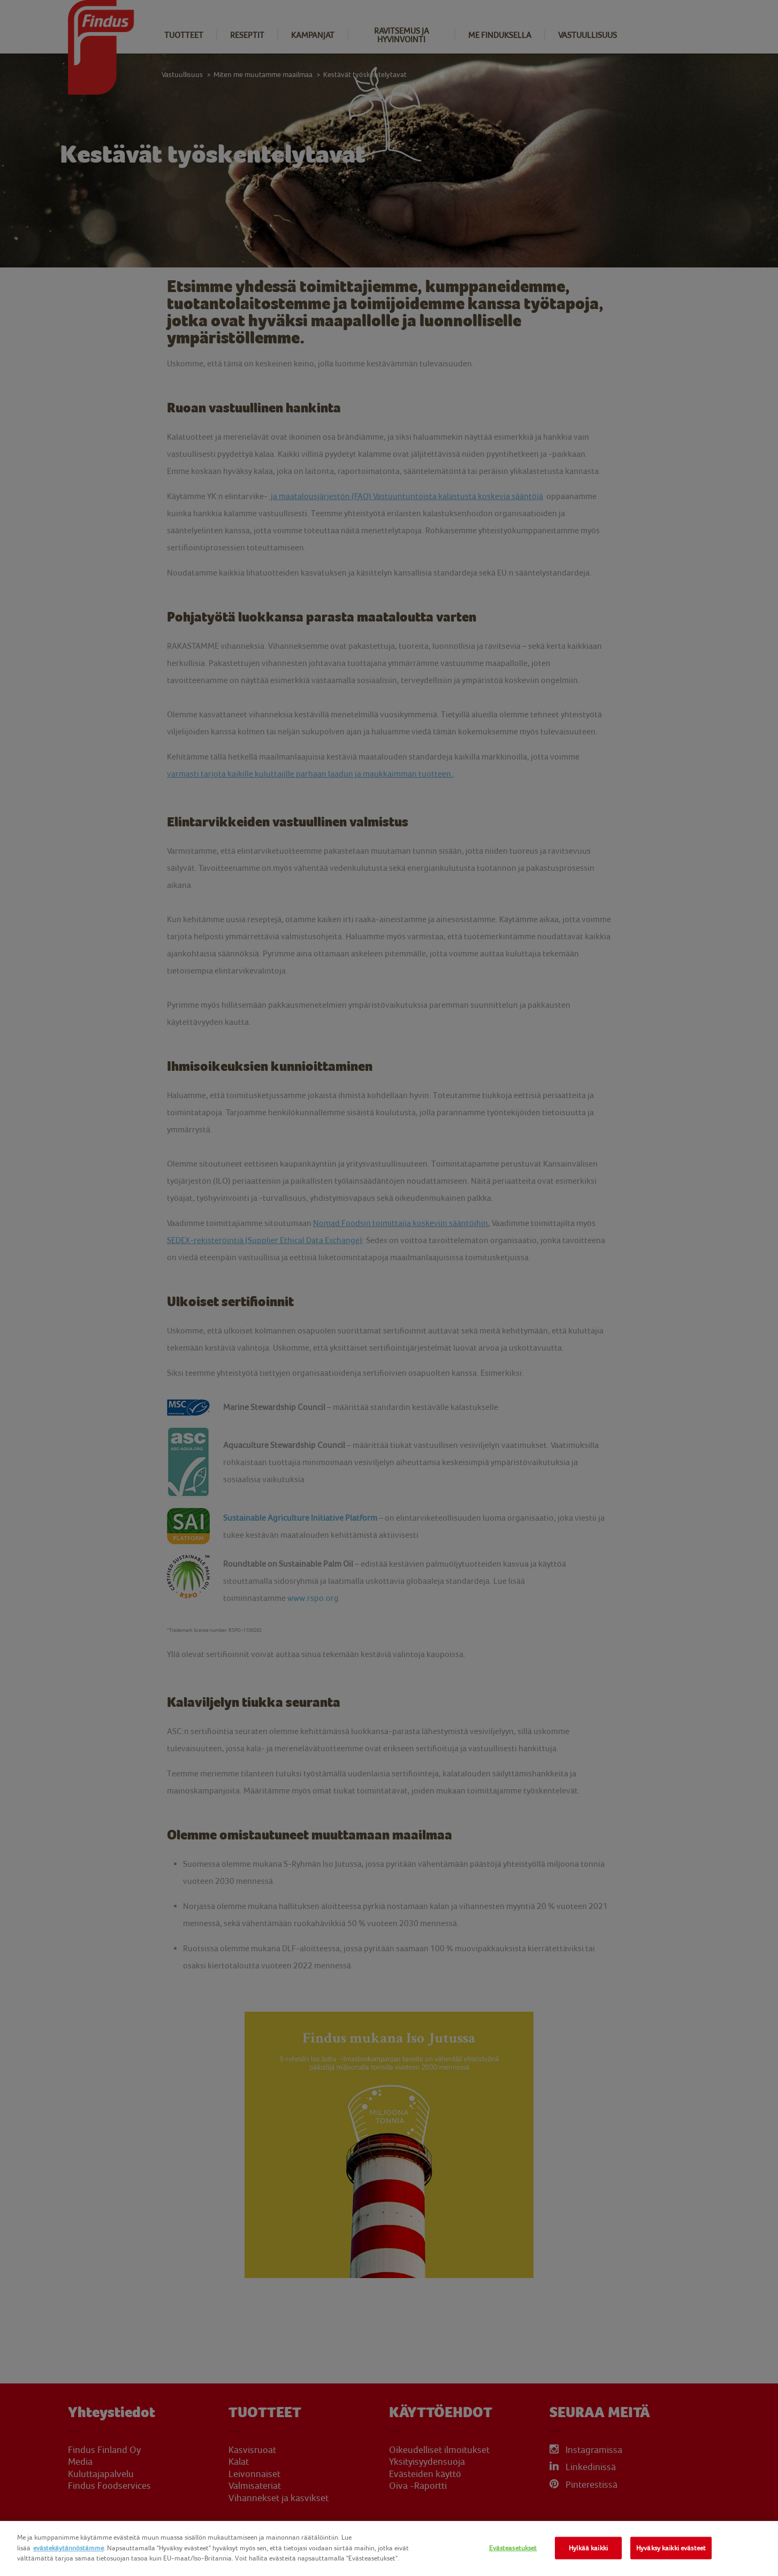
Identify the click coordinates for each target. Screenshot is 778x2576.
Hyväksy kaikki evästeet (671, 2548)
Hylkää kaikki (588, 2548)
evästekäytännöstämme (68, 2548)
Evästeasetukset (513, 2548)
